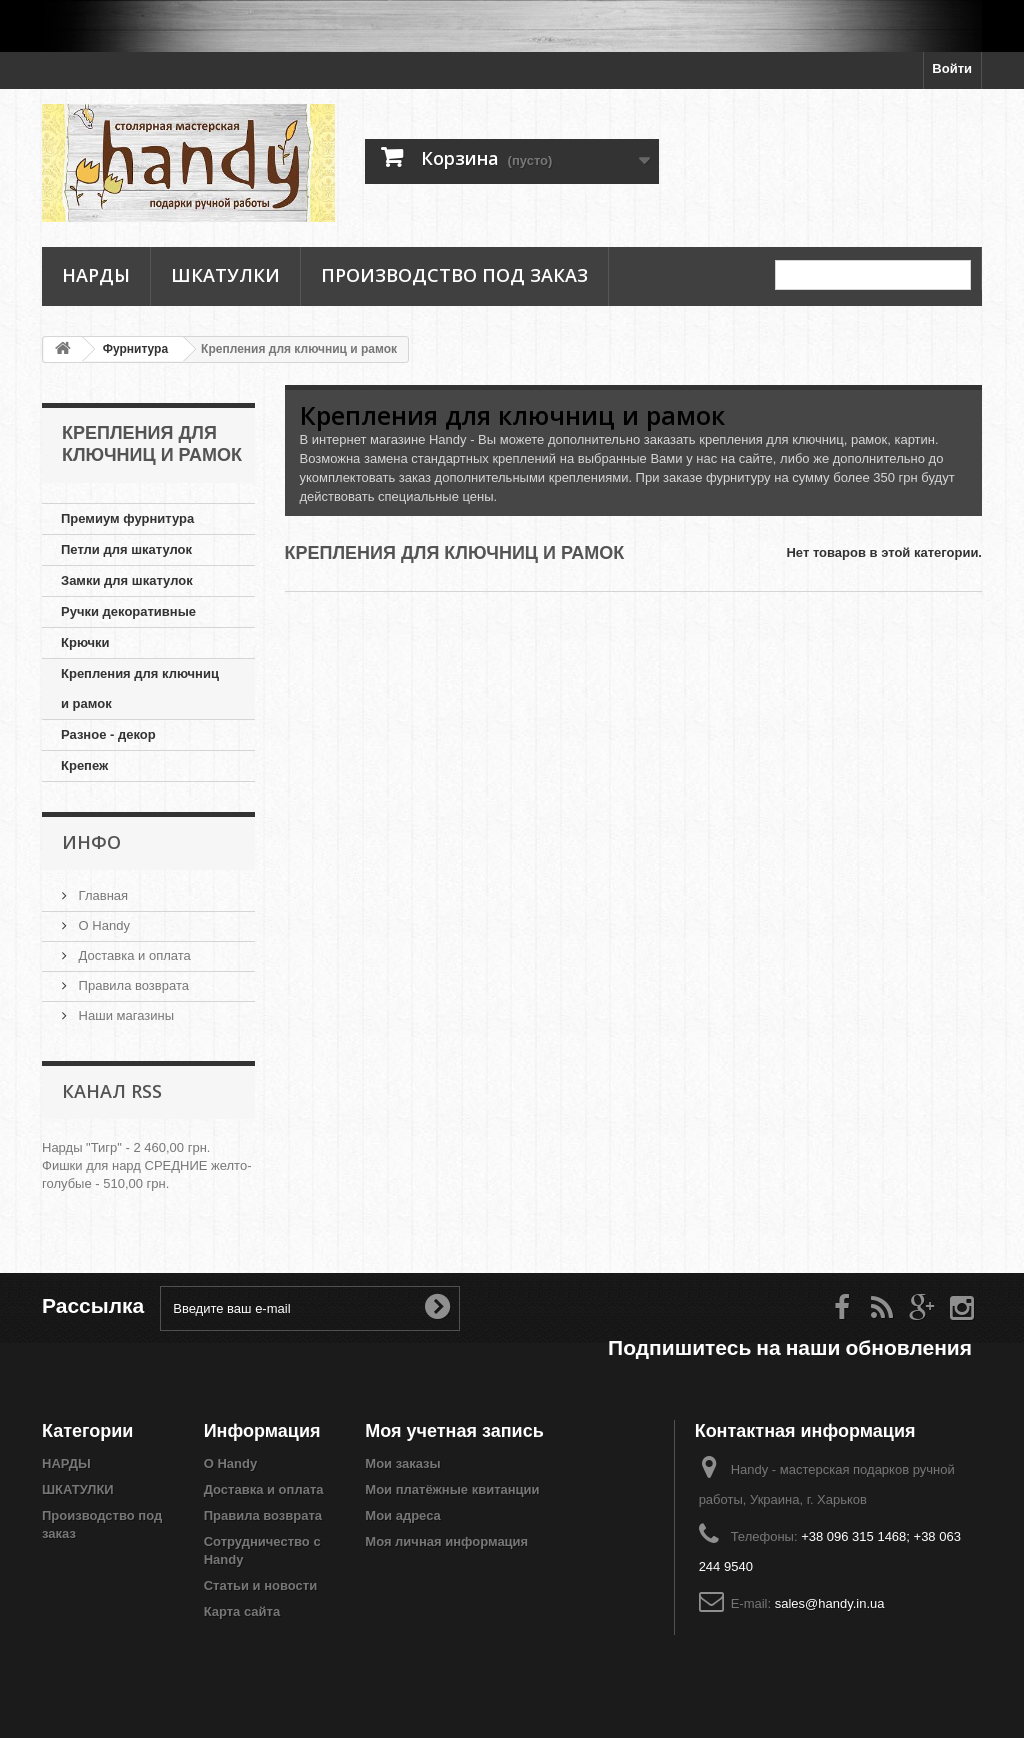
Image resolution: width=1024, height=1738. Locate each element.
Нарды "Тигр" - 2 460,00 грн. (126, 1147)
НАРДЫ (96, 275)
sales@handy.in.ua (830, 1603)
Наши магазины (124, 1015)
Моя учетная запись (454, 1430)
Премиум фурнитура (127, 518)
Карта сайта (242, 1611)
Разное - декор (108, 734)
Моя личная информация (446, 1541)
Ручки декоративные (128, 611)
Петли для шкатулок (126, 549)
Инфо (91, 842)
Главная (101, 895)
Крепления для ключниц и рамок (140, 688)
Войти (952, 68)
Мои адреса (402, 1515)
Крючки (85, 642)
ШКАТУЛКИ (225, 275)
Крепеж (84, 765)
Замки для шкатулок (127, 580)
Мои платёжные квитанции (452, 1489)
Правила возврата (132, 985)
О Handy (102, 925)
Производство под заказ (454, 275)
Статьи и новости (261, 1585)
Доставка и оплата (133, 955)
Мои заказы (402, 1463)
